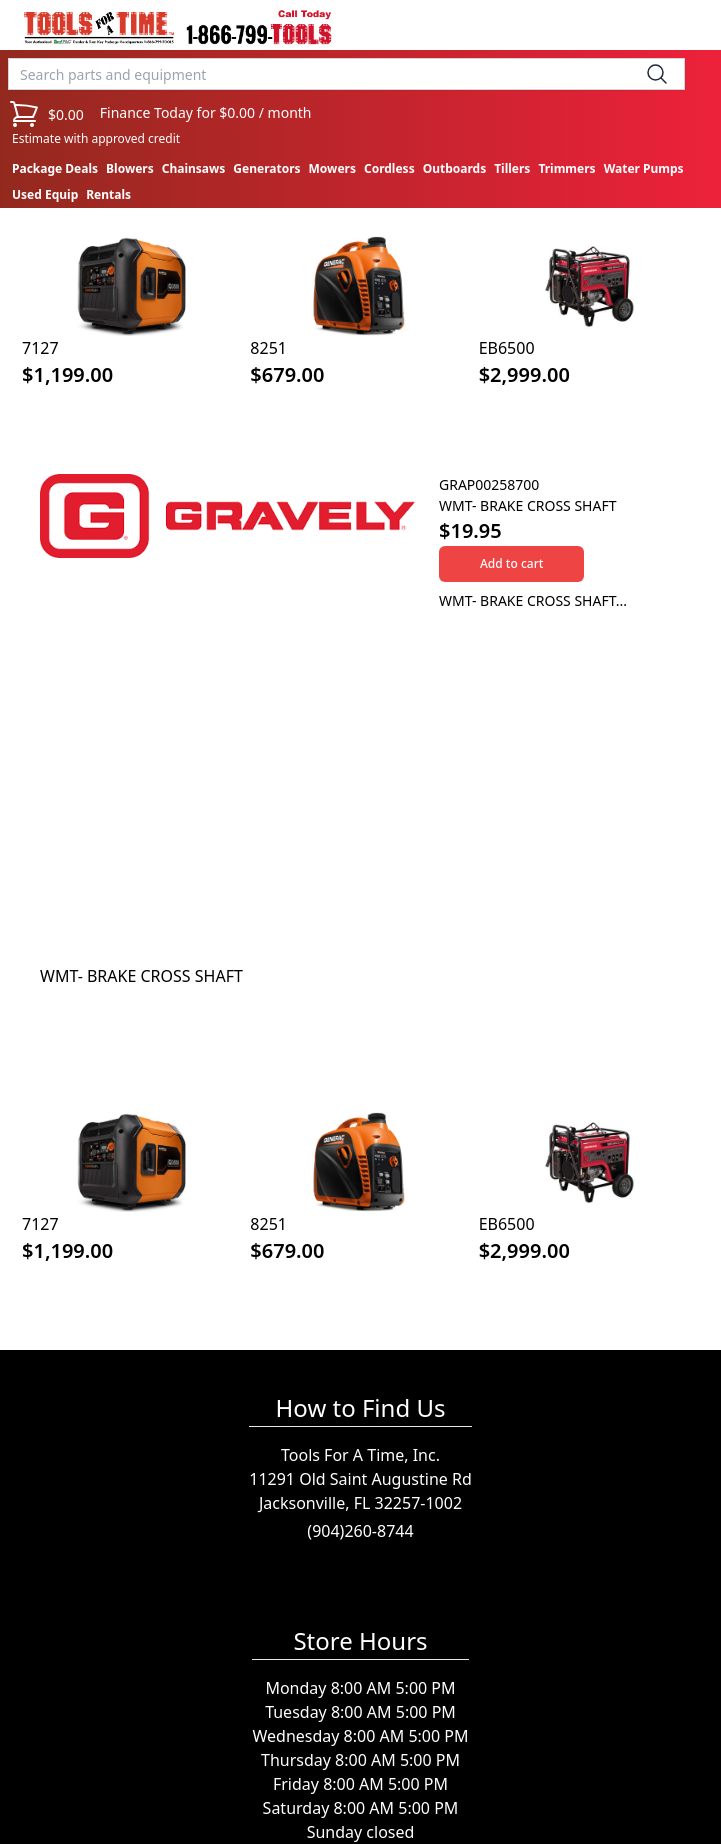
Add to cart (511, 563)
